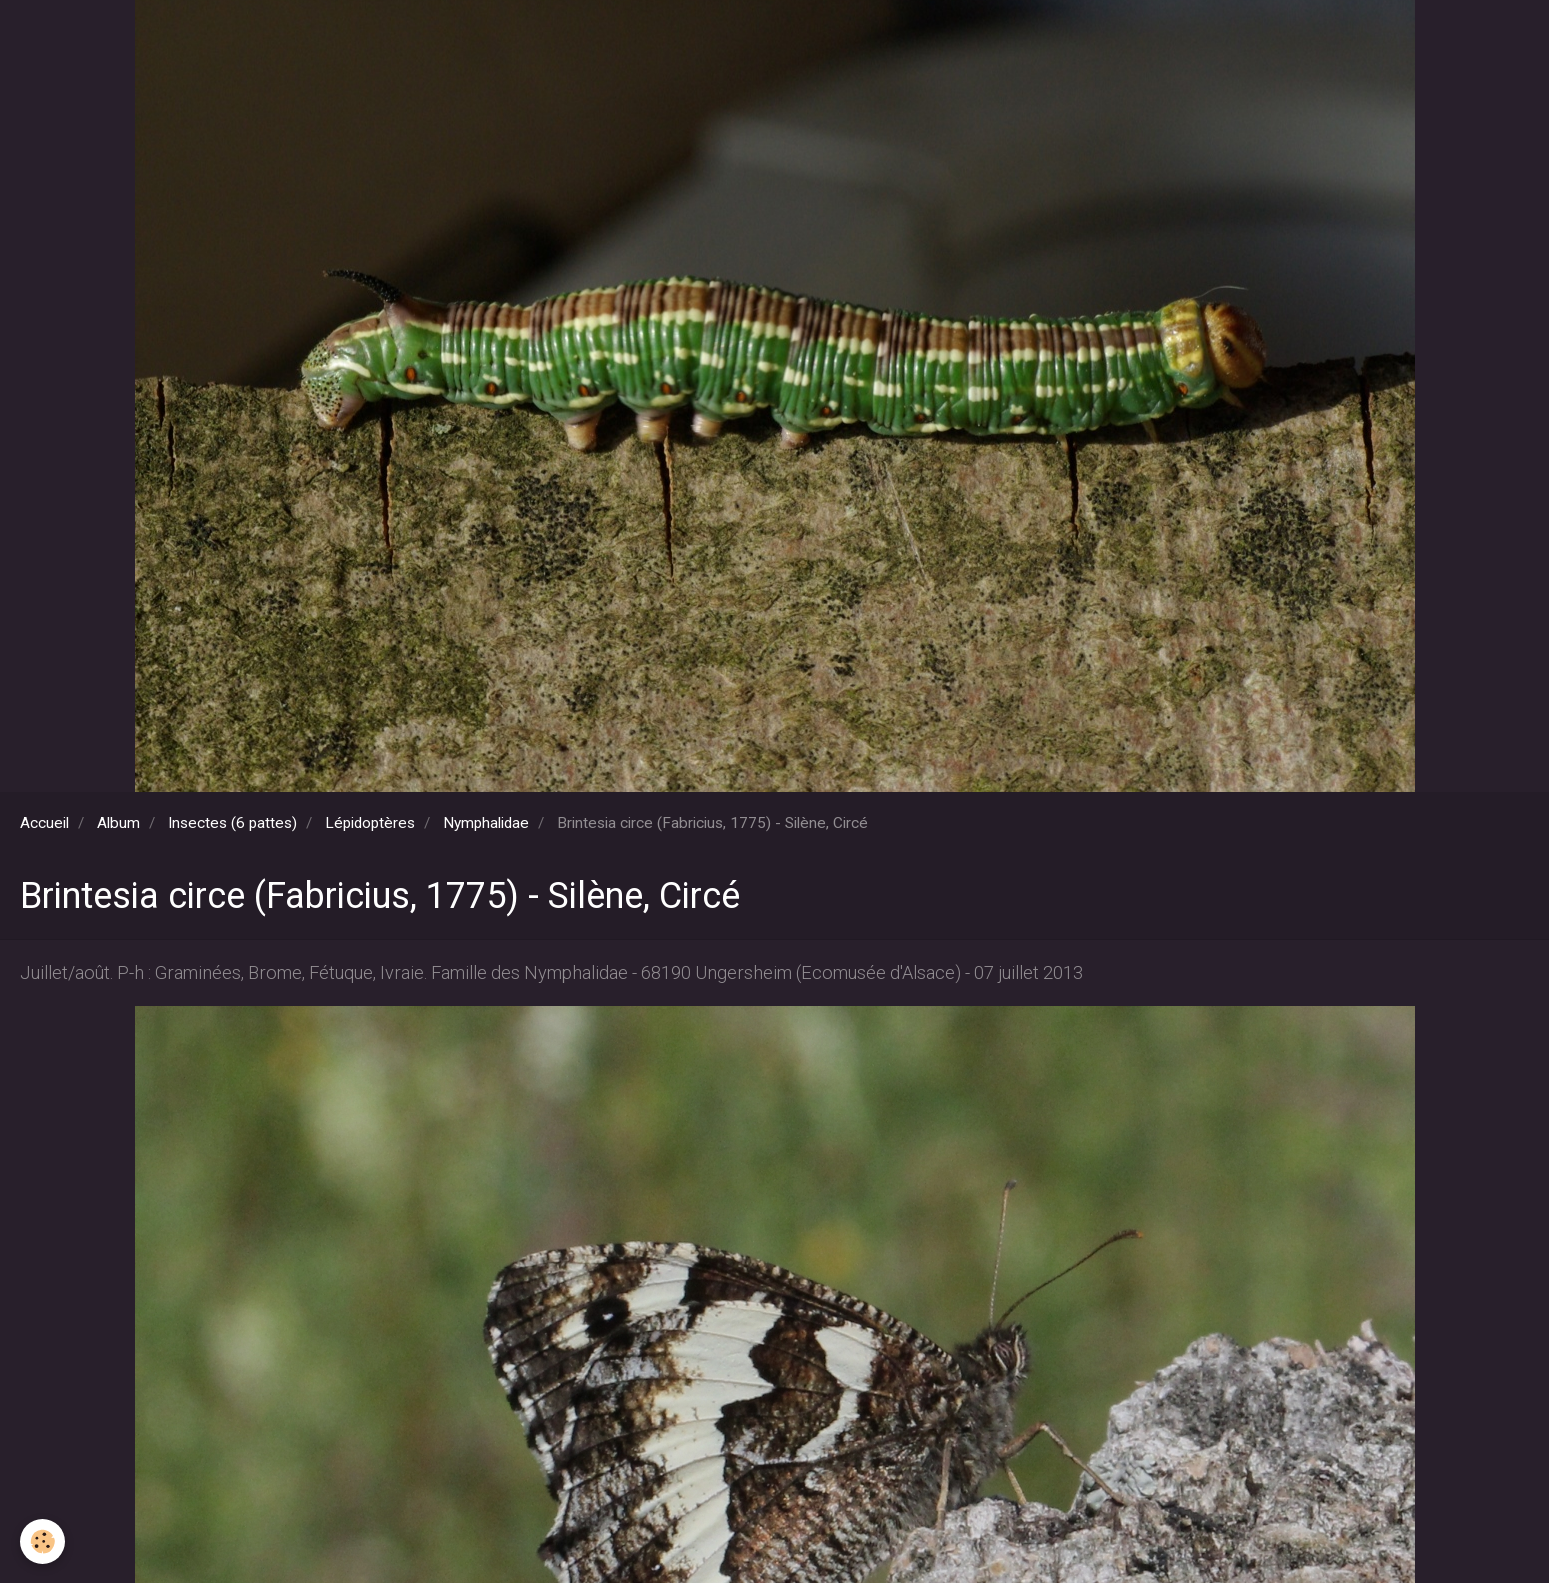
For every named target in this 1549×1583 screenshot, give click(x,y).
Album (118, 823)
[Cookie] (42, 1541)
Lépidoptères (370, 823)
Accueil (44, 823)
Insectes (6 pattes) (232, 823)
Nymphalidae (486, 823)
